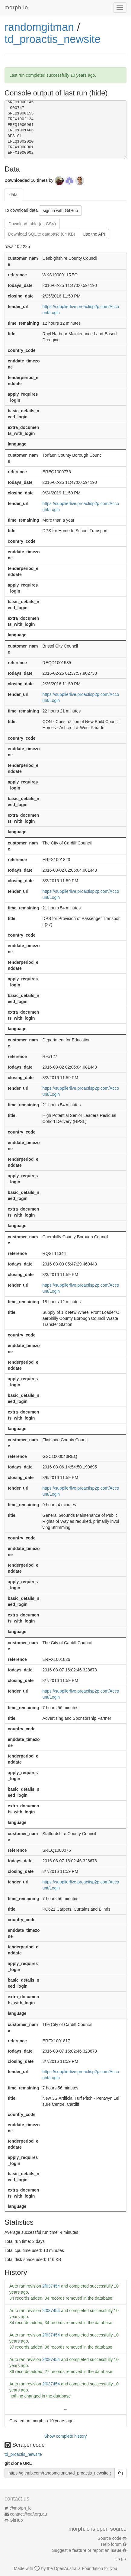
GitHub (16, 2520)
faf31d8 (120, 2560)
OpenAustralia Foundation (78, 2568)
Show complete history (65, 2436)
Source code (110, 2538)
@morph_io (21, 2508)
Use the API (94, 234)
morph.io (16, 8)
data (13, 194)
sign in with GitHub (60, 210)
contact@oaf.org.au (28, 2514)
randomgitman (39, 27)
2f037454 (51, 2286)
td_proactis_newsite (53, 39)
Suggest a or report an (87, 2550)
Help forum (111, 2544)
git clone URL (18, 2463)
